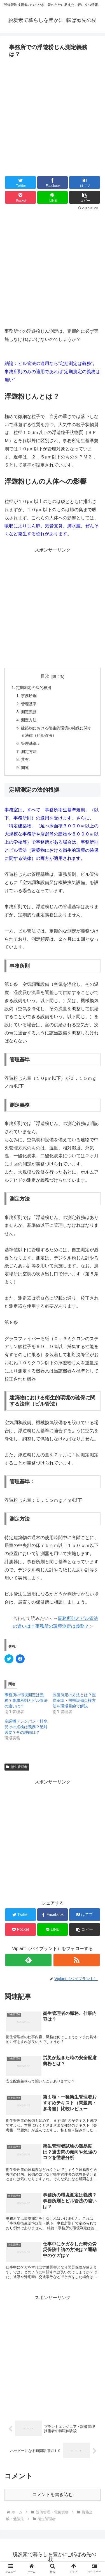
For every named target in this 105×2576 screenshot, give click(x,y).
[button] (84, 197)
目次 (45, 676)
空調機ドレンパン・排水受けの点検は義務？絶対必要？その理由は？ (26, 1727)
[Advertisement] (52, 115)
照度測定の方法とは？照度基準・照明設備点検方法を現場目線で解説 (74, 1700)
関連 (25, 767)
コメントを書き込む (52, 2494)
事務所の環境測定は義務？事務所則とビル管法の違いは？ (26, 1700)
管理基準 (29, 704)
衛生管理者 (16, 1767)
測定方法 (29, 720)
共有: (25, 759)
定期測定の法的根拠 (33, 687)
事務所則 (29, 696)
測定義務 (29, 712)
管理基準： (31, 743)
